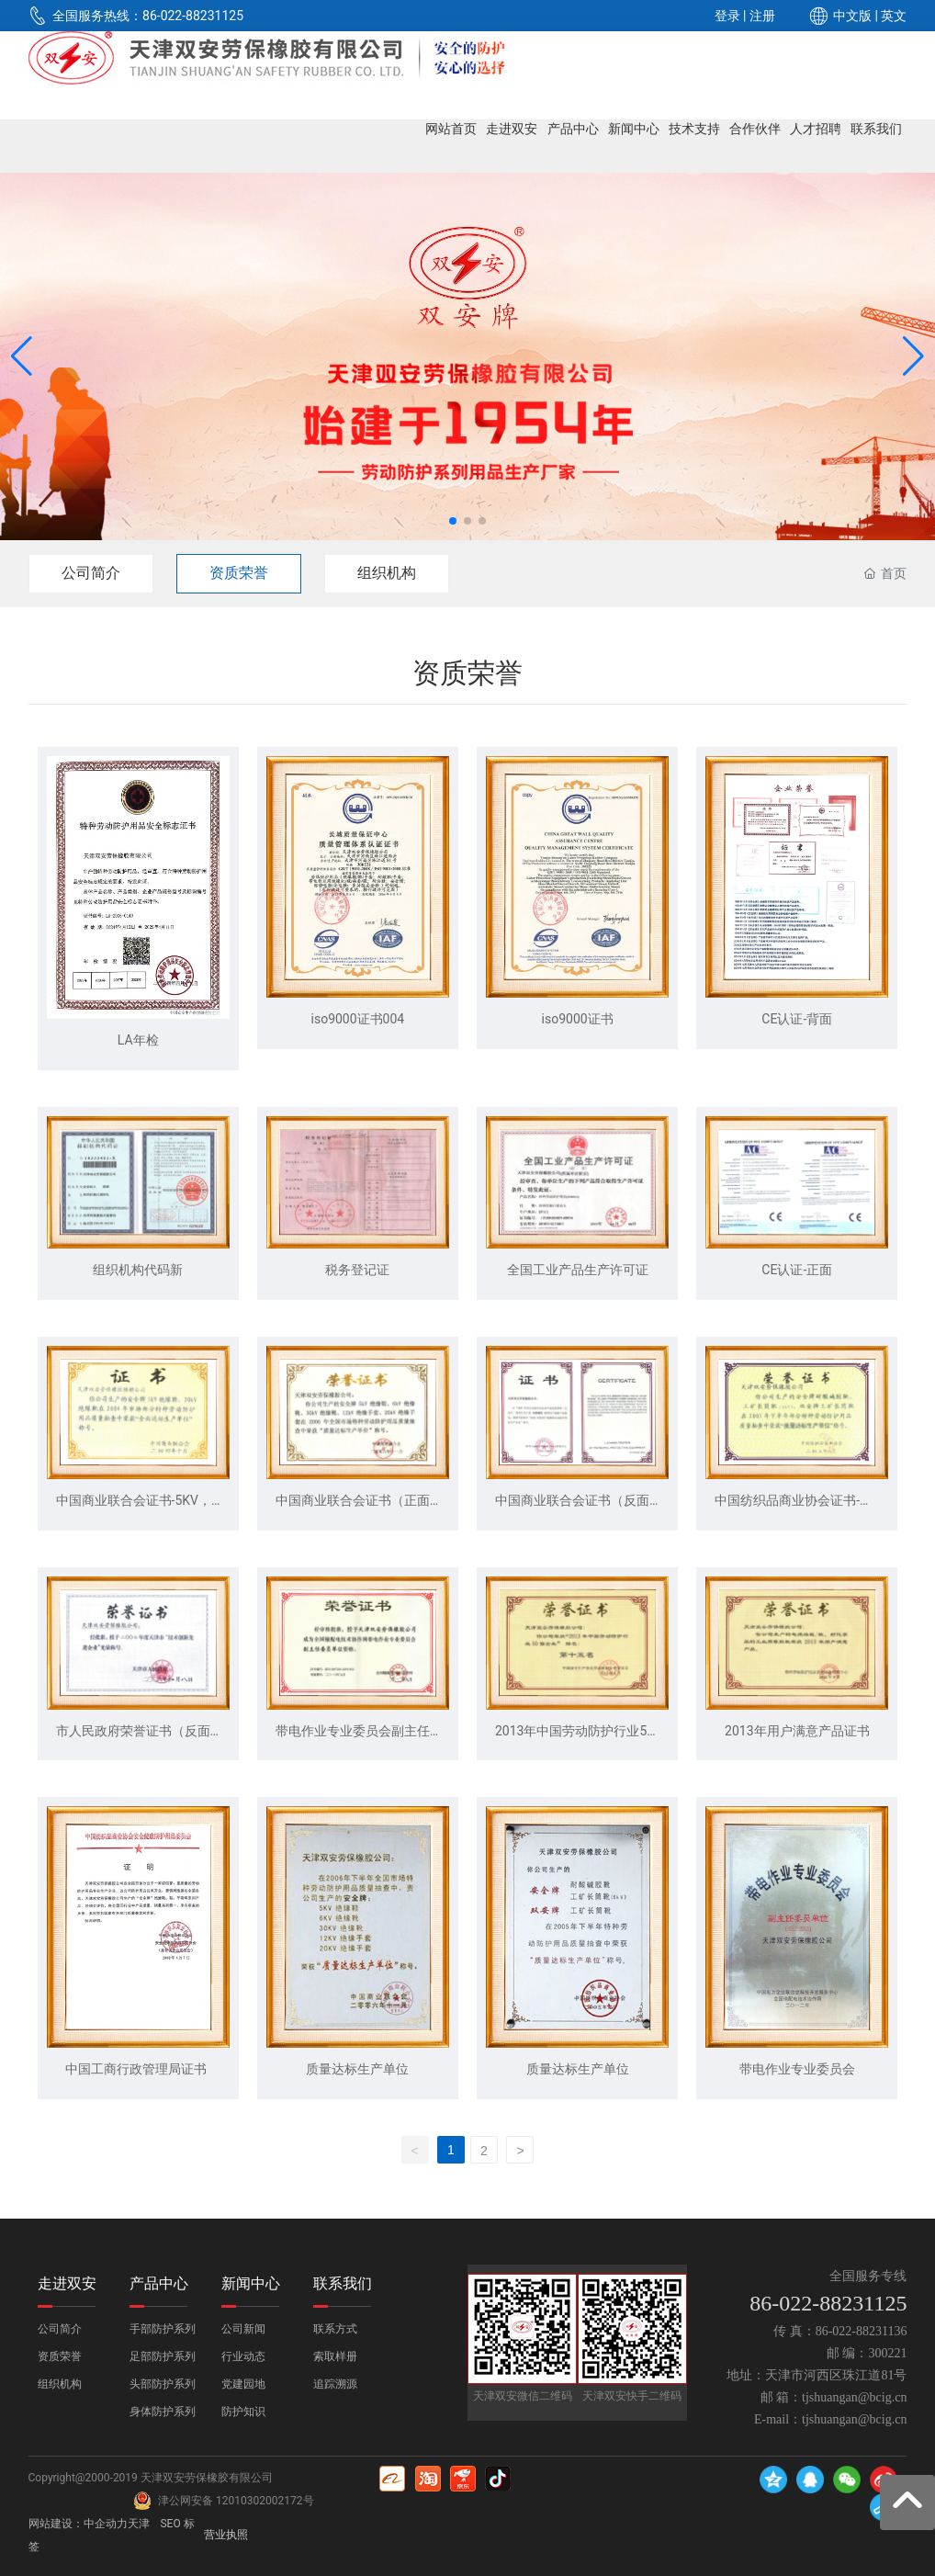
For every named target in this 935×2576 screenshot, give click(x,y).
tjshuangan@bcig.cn (854, 2397)
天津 (139, 2523)
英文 (894, 15)
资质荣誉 (238, 573)
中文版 (852, 15)
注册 (762, 15)
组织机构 (386, 573)
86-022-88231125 (192, 15)
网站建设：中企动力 (78, 2523)
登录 (729, 15)
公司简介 (91, 573)
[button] (452, 521)
